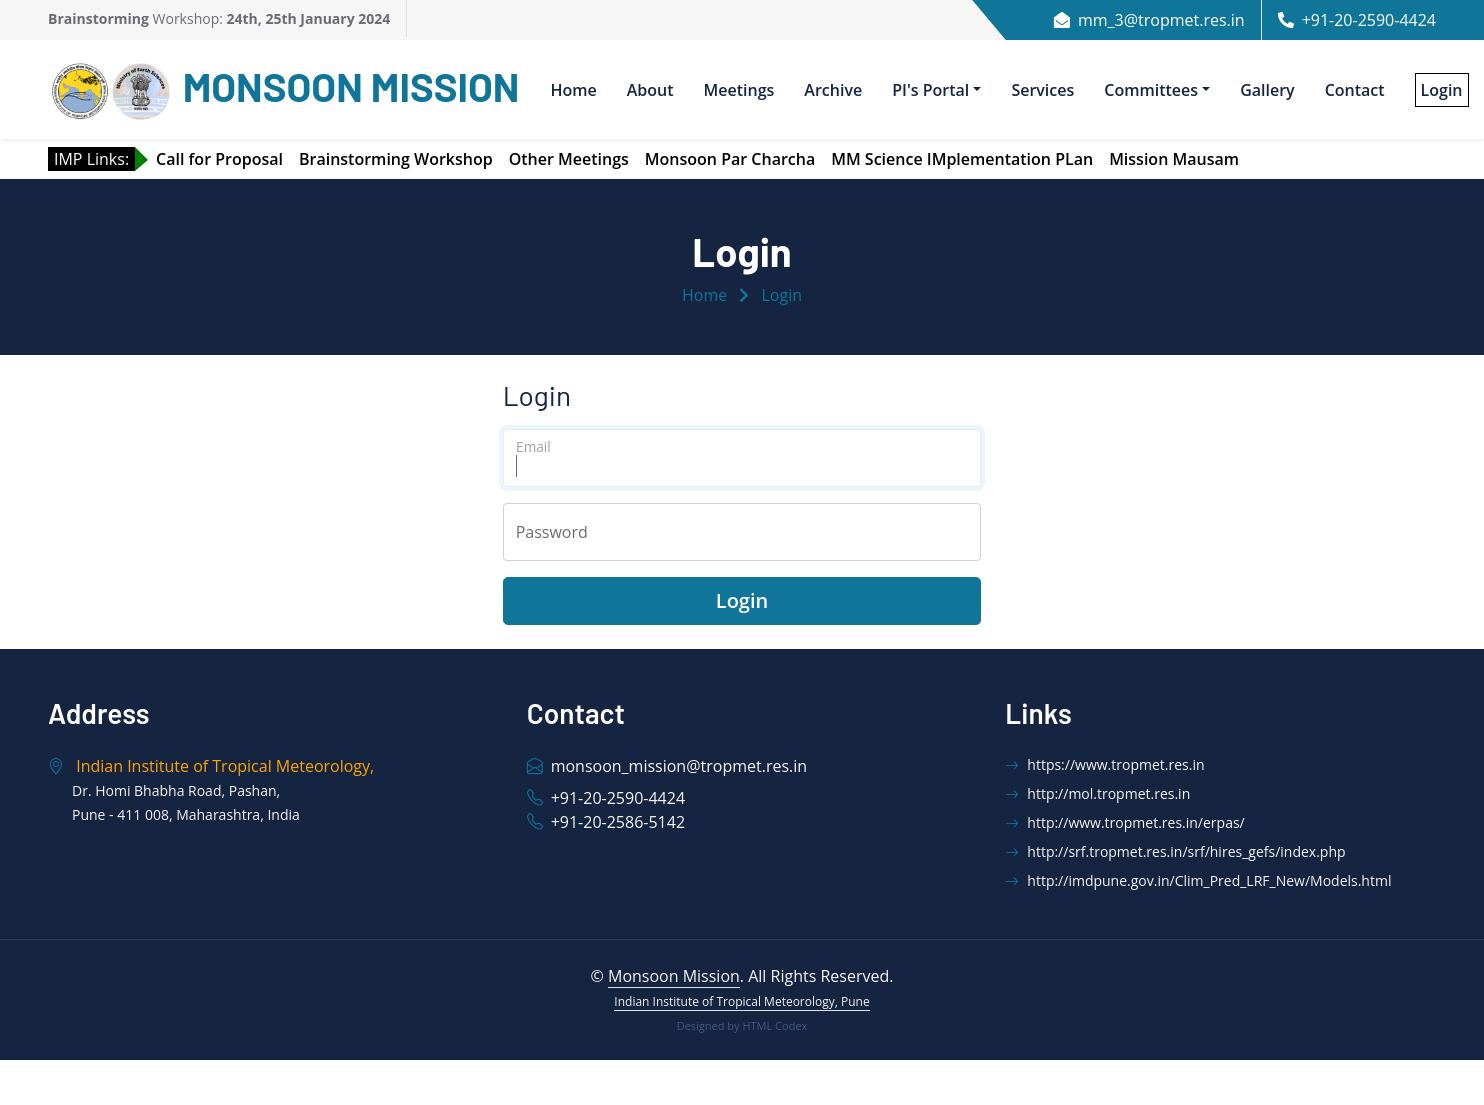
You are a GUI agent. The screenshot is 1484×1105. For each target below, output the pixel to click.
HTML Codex (774, 1025)
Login (782, 295)
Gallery (1267, 90)
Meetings (739, 90)
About (650, 90)
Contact (1355, 90)
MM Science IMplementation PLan (962, 159)
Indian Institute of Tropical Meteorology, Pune (741, 1001)
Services (1042, 90)
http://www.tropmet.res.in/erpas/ (1124, 822)
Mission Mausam (1174, 159)
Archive (833, 90)
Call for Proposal (219, 159)
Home (573, 90)
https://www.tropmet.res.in (1104, 764)
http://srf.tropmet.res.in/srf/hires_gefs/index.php (1175, 851)
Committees (1151, 90)
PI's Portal (930, 90)
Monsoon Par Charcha (730, 159)
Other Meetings (569, 159)
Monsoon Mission (674, 976)
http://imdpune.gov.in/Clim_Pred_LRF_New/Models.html (1198, 880)
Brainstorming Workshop (396, 159)
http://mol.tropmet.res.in (1097, 793)
